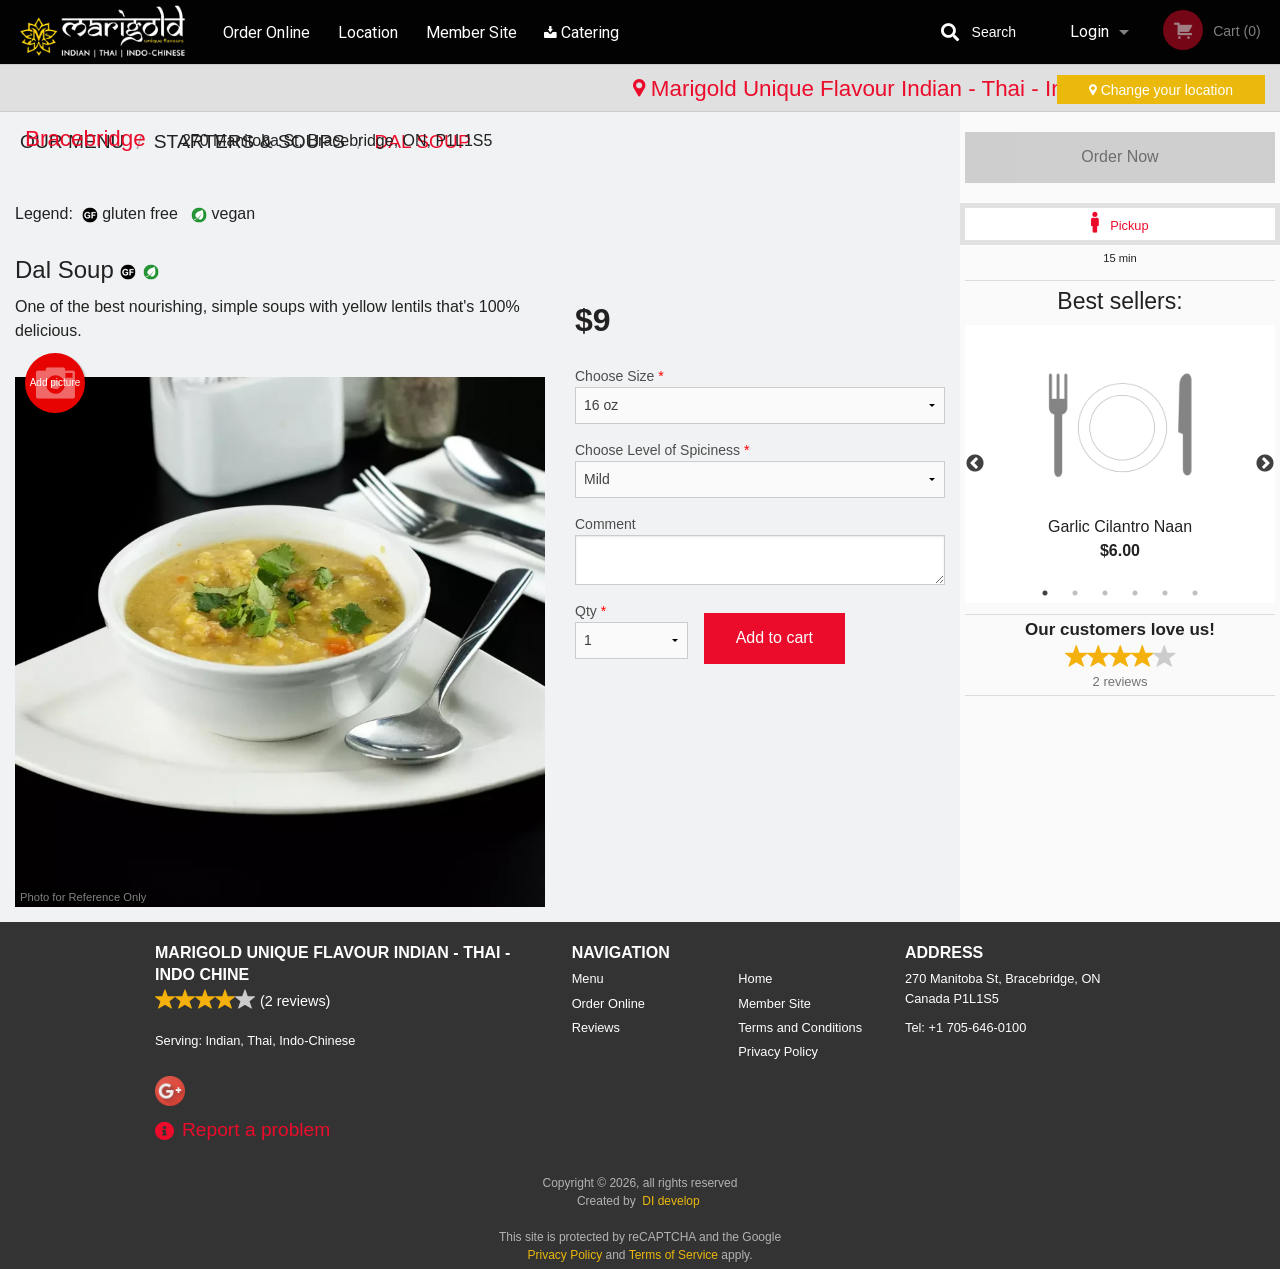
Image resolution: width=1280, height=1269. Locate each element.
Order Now (1119, 156)
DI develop (670, 1201)
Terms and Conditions (800, 1027)
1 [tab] (1045, 593)
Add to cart (774, 637)
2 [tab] (1075, 593)
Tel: (965, 1027)
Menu (588, 978)
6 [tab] (1195, 593)
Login (1089, 31)
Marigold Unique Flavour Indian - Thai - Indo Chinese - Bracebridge (370, 88)
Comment (760, 550)
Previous (975, 464)
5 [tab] (1165, 593)
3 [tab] (1105, 593)
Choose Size (760, 396)
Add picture (55, 383)
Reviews (596, 1027)
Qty (631, 631)
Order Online (266, 31)
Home (755, 978)
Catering (584, 31)
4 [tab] (1135, 593)
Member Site (473, 31)
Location (369, 31)
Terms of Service (673, 1255)
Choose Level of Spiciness (760, 470)
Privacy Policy (778, 1051)
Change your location (1161, 90)
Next (1265, 464)
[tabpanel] (1120, 464)
